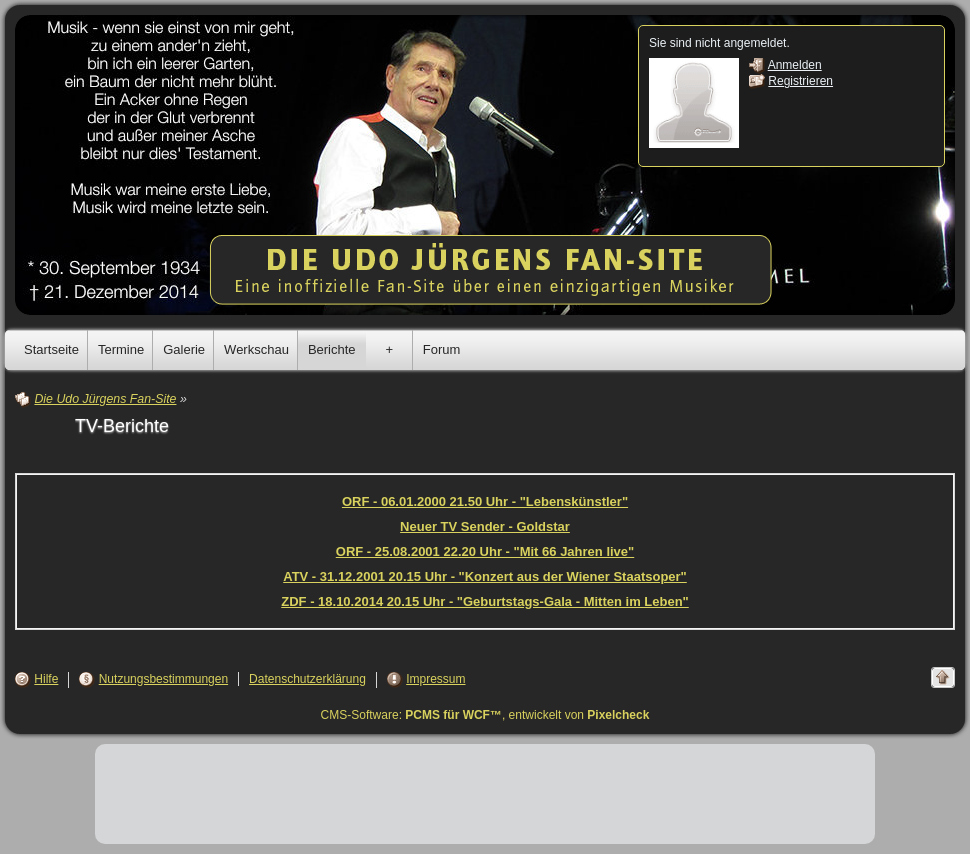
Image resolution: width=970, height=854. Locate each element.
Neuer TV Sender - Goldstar (485, 526)
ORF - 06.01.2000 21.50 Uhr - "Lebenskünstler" (485, 501)
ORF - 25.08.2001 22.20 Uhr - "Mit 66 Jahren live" (485, 551)
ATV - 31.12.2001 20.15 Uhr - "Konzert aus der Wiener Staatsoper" (485, 576)
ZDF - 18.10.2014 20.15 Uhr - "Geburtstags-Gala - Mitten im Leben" (485, 601)
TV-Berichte (122, 426)
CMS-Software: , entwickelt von (485, 715)
